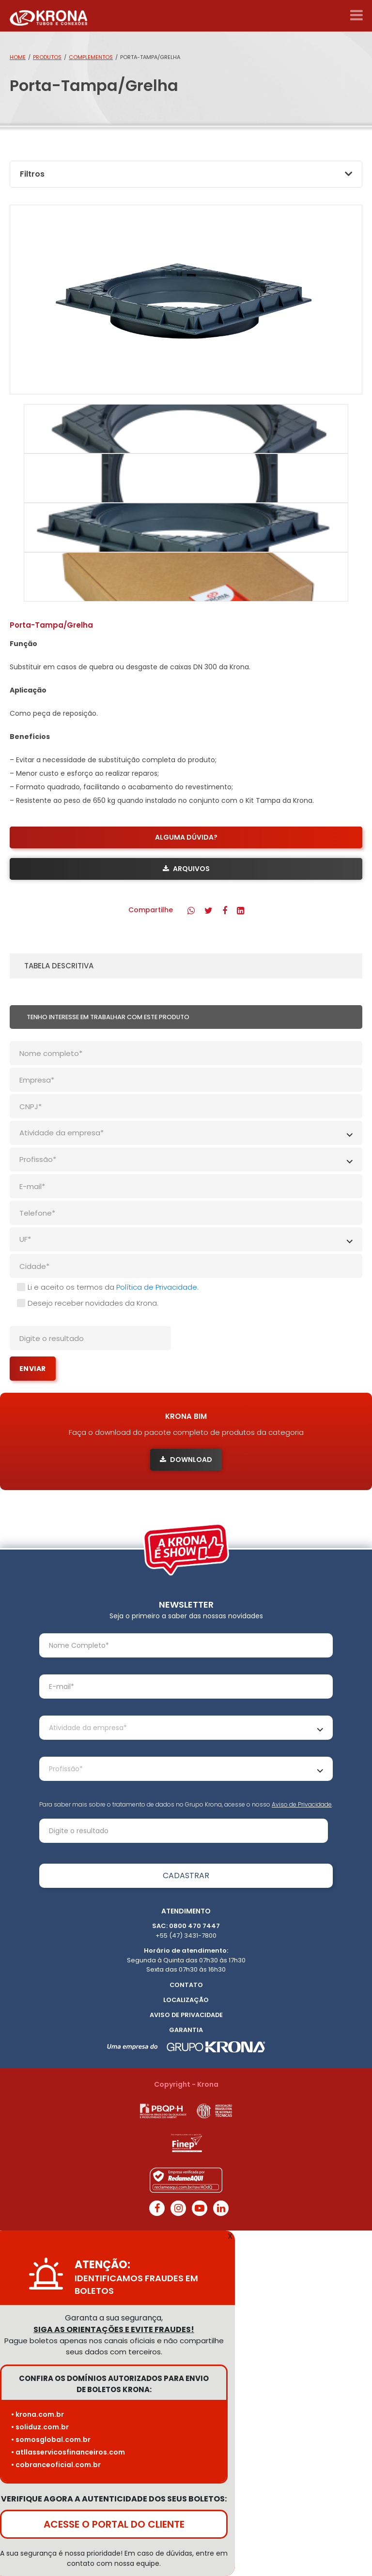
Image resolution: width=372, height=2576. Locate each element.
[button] (191, 910)
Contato (186, 1985)
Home (18, 57)
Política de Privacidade (156, 1287)
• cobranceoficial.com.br (56, 2465)
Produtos (47, 57)
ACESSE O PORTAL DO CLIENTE (114, 2524)
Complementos (91, 57)
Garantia (186, 2030)
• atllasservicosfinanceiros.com (68, 2452)
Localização (186, 2000)
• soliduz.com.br (40, 2427)
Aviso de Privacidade (302, 1804)
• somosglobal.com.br (51, 2439)
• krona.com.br (37, 2414)
